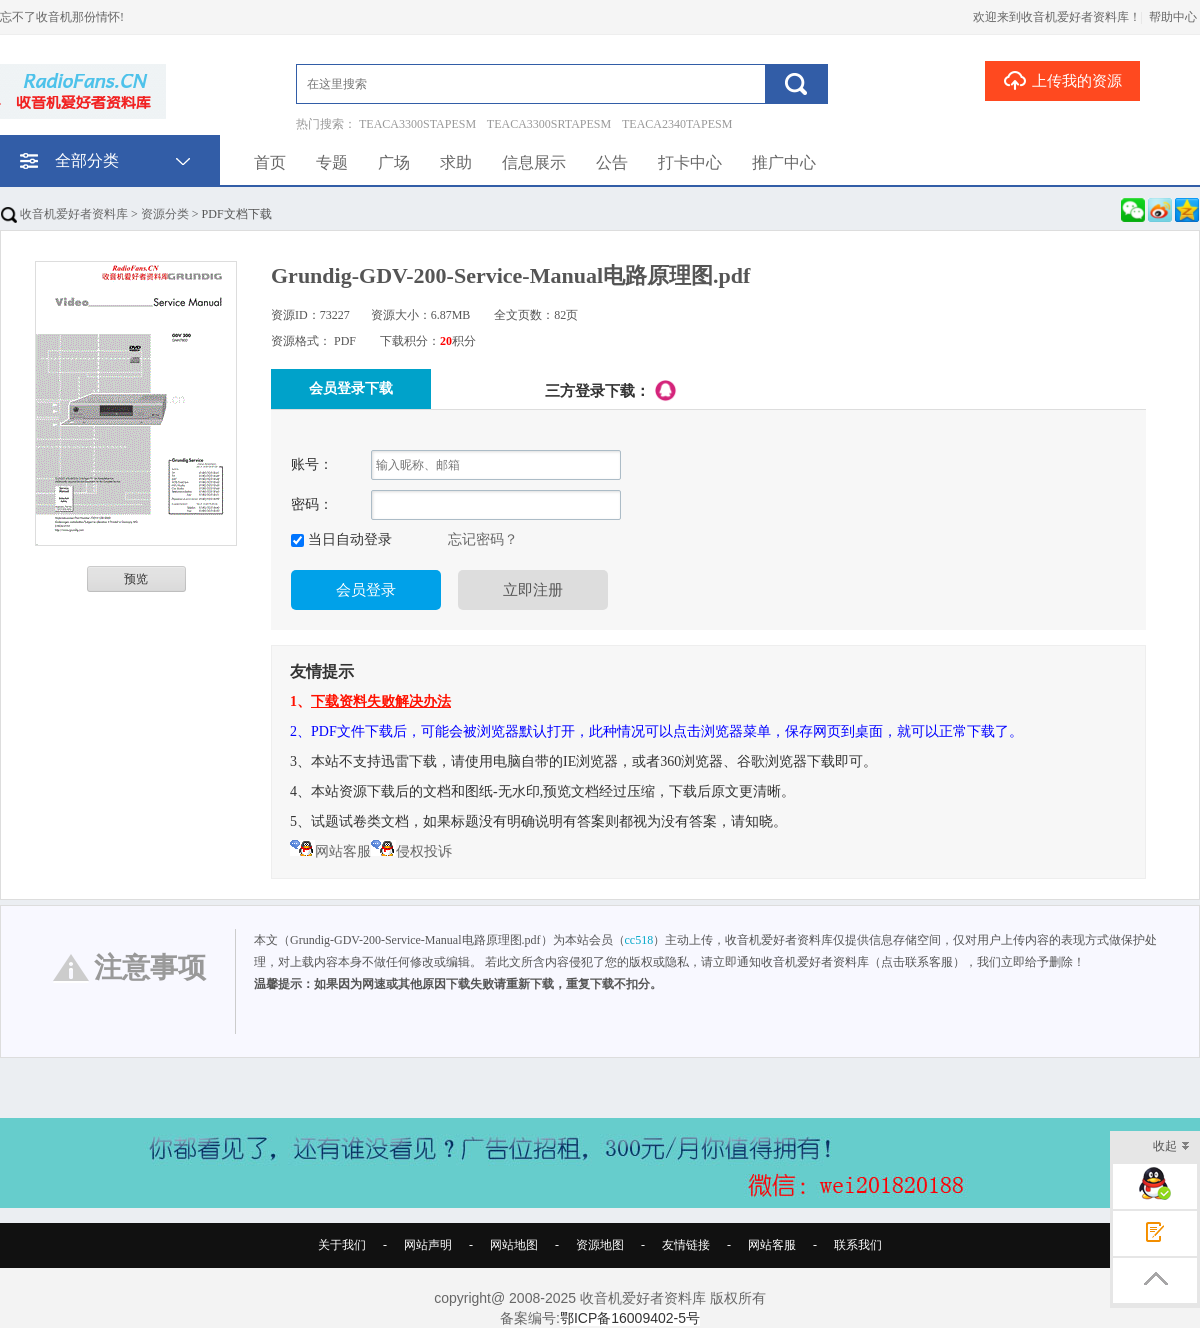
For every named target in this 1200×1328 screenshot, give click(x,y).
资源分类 (165, 214)
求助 (456, 162)
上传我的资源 (1062, 80)
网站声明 (428, 1245)
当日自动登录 (348, 539)
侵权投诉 (411, 851)
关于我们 (342, 1245)
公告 (612, 162)
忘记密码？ (483, 539)
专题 (332, 162)
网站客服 (330, 851)
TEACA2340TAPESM (677, 124)
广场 (394, 162)
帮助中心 (1173, 17)
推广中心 (784, 162)
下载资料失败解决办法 (381, 701)
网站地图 (514, 1245)
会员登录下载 (351, 388)
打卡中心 (690, 162)
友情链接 (686, 1245)
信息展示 (534, 162)
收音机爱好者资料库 (64, 214)
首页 (270, 162)
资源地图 (600, 1245)
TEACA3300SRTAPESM (549, 124)
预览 (136, 579)
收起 (1171, 1147)
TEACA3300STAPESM (417, 124)
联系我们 (858, 1245)
